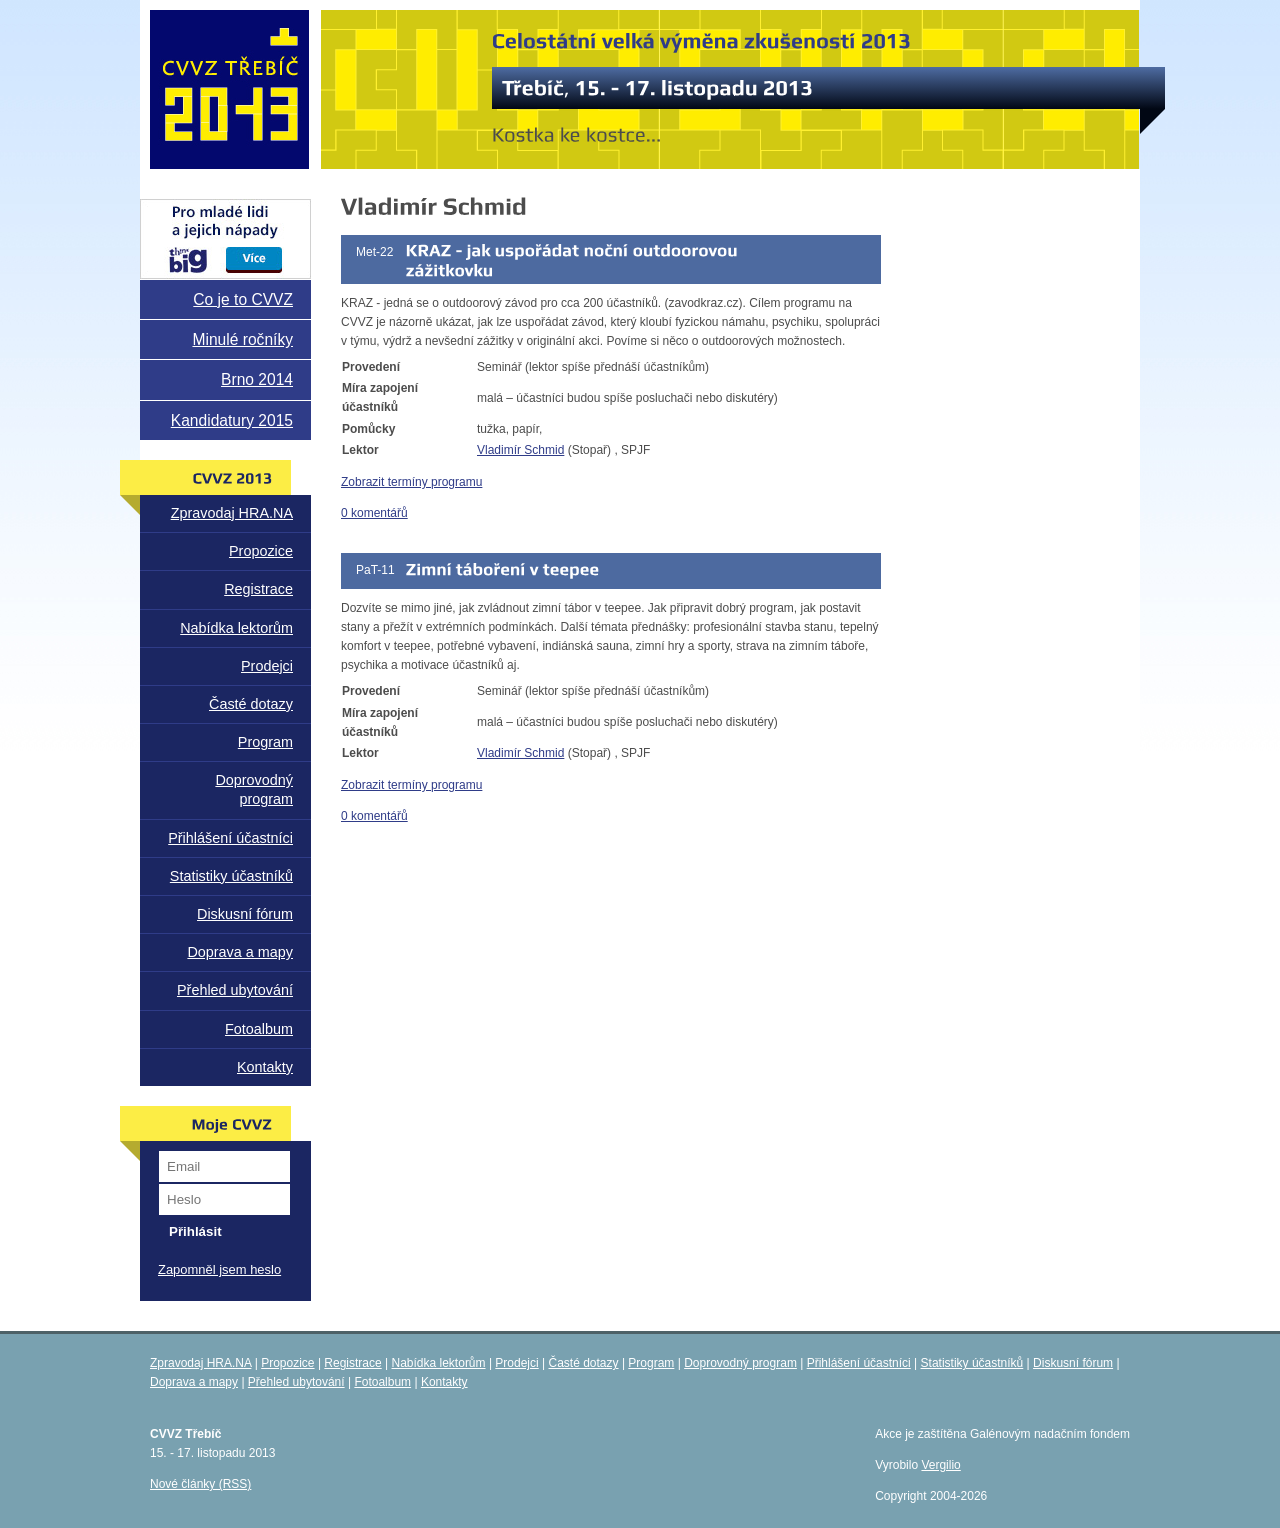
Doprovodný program (254, 789)
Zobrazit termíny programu (411, 482)
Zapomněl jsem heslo (219, 1269)
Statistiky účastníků (231, 876)
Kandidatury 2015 (232, 420)
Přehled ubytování (235, 990)
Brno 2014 (257, 379)
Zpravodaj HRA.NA (232, 513)
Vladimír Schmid (520, 450)
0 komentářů (374, 513)
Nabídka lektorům (236, 628)
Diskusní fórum (245, 914)
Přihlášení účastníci (230, 838)
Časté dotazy (251, 704)
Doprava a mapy (240, 952)
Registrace (258, 589)
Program (265, 742)
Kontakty (265, 1067)
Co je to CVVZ (243, 299)
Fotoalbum (259, 1029)
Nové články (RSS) (200, 1484)
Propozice (261, 551)
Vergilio (940, 1465)
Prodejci (267, 666)
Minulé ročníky (242, 339)
